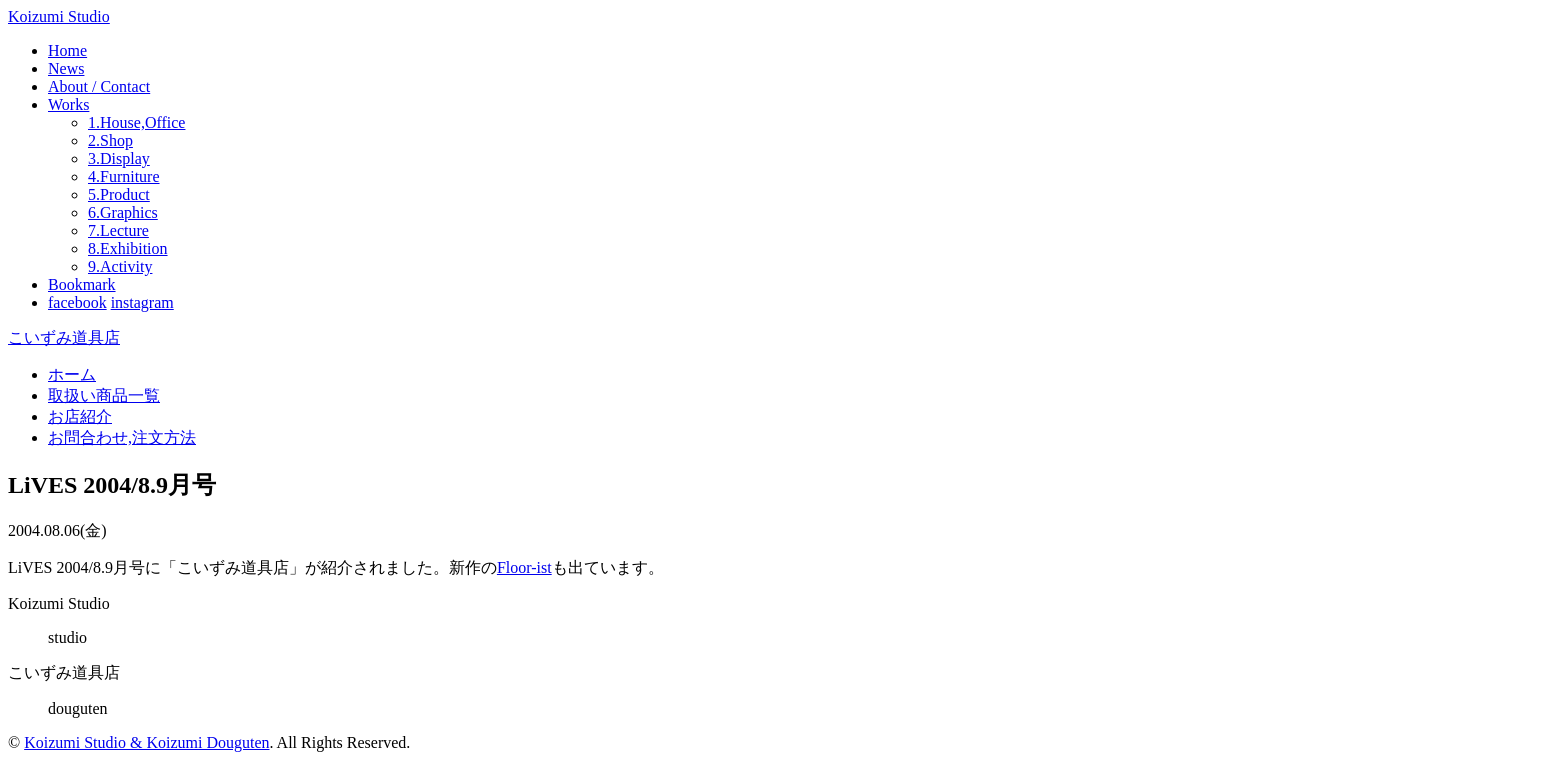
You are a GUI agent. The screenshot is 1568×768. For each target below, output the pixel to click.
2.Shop (110, 140)
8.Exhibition (128, 248)
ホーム (72, 374)
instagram (142, 302)
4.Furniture (124, 176)
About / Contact (99, 86)
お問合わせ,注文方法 (122, 437)
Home (67, 50)
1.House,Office (136, 122)
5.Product (119, 194)
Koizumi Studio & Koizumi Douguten (146, 742)
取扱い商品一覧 (104, 395)
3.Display (119, 158)
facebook (77, 302)
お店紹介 (80, 416)
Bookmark (82, 284)
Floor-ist (524, 567)
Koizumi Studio (59, 16)
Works (68, 104)
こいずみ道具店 (64, 337)
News (66, 68)
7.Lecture (118, 230)
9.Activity (120, 266)
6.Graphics (123, 212)
